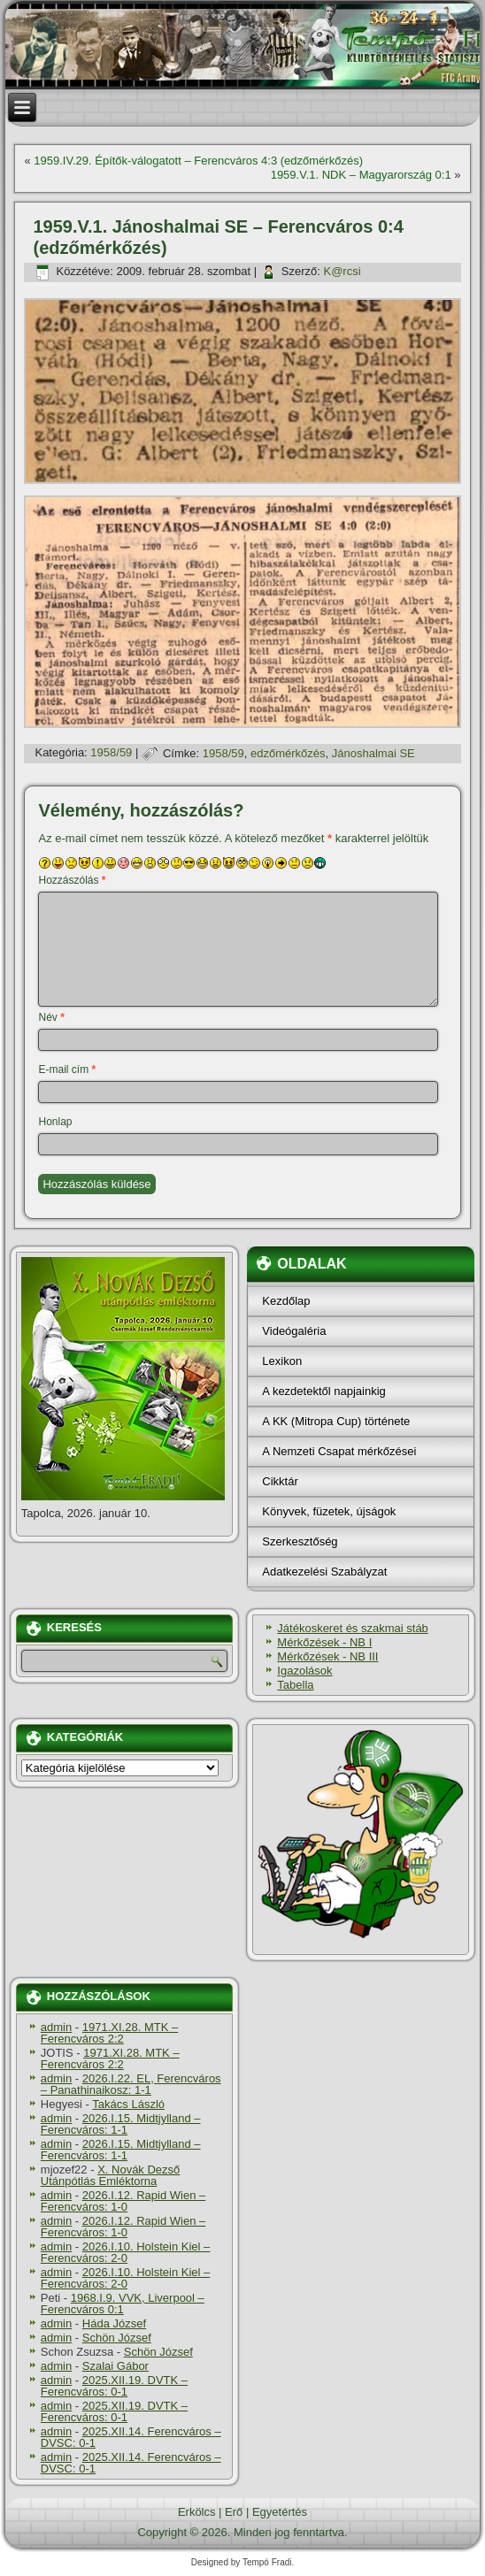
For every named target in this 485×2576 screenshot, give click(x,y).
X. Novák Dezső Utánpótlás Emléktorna (111, 2175)
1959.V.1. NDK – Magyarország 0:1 (361, 174)
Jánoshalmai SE (373, 753)
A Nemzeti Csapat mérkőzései (339, 1451)
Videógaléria (294, 1331)
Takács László (128, 2104)
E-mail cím (67, 1069)
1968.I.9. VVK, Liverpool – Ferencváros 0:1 (122, 2303)
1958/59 (111, 753)
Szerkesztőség (299, 1541)
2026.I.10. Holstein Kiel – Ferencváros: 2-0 (126, 2252)
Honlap (55, 1122)
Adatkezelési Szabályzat (324, 1571)
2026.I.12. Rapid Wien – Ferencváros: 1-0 (123, 2201)
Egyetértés (279, 2511)
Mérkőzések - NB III (327, 1656)
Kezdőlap (286, 1300)
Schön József (116, 2337)
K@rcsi (342, 271)
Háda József (114, 2323)
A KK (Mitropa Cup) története (336, 1421)
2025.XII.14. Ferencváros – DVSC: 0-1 (131, 2437)
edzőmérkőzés (288, 753)
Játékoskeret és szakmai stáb (352, 1628)
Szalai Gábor (115, 2366)
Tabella (295, 1684)
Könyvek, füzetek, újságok (329, 1511)
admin (56, 2027)
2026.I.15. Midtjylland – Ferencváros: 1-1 (121, 2124)
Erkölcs (197, 2511)
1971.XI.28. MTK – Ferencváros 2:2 (109, 2032)
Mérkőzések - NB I (324, 1642)
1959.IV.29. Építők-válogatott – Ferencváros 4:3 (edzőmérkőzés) (198, 160)
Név (51, 1017)
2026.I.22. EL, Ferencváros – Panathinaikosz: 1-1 (131, 2084)
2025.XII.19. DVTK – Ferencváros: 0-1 (114, 2385)
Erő (233, 2511)
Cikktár (279, 1481)
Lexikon (282, 1361)
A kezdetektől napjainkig (323, 1391)
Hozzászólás (71, 880)
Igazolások (304, 1670)
